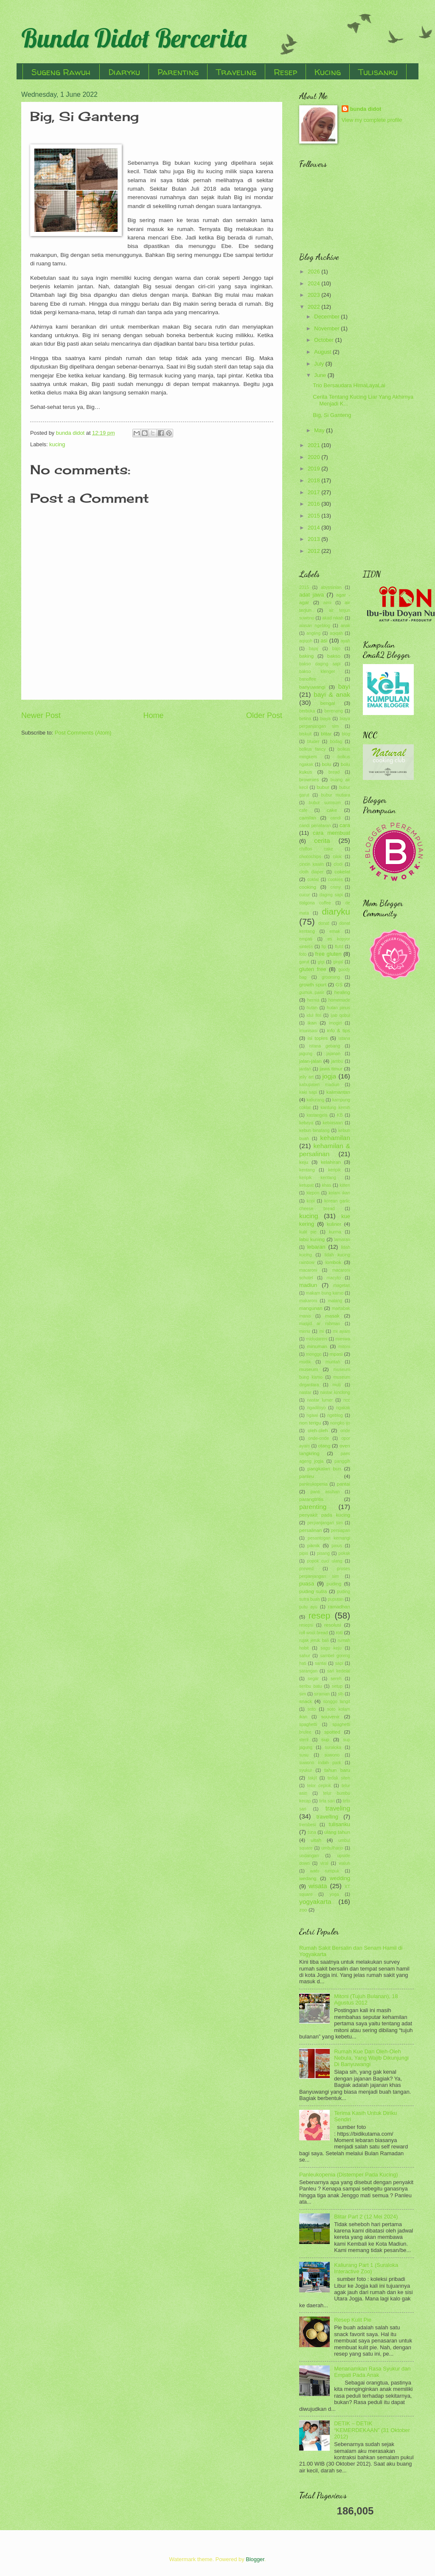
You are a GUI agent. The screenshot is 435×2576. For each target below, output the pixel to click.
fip (324, 946)
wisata (318, 1885)
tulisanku (339, 1824)
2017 (314, 492)
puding (334, 1583)
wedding (340, 1878)
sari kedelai (338, 1671)
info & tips (338, 1030)
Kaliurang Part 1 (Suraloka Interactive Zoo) (366, 2268)
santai (320, 1663)
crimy (335, 887)
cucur (304, 894)
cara (345, 825)
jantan (305, 1069)
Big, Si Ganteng (332, 415)
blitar (326, 733)
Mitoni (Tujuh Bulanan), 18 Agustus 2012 (366, 1999)
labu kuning (312, 1239)
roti (339, 1632)
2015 (314, 515)
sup (325, 1739)
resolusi (332, 1624)
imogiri (335, 1023)
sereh (336, 1678)
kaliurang (315, 1100)
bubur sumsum (324, 802)
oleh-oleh (318, 1430)
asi (323, 640)
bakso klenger (317, 671)
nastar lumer (320, 1400)
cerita (322, 840)
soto (312, 1709)
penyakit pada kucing (324, 1514)
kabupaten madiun (319, 1084)
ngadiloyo (316, 1407)
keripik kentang (317, 1177)
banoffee (307, 679)
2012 (314, 551)
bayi (344, 686)
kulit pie (308, 1232)
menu (304, 1331)
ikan (312, 1022)
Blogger (255, 2559)
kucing (57, 444)
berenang (333, 711)
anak (345, 625)
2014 (314, 527)
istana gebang (324, 1046)
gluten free (312, 969)
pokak (344, 1553)
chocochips (310, 856)
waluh (344, 1863)
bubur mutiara (335, 795)
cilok (337, 856)
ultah (316, 1840)
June (321, 375)
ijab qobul (340, 1015)
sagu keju (331, 1648)
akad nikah (332, 618)
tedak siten (339, 1778)
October (324, 340)
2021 (314, 445)
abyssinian (331, 587)
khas (326, 1185)
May (320, 430)
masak (332, 1315)
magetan (341, 1285)
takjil (312, 1778)
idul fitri (313, 1015)
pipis (303, 1553)
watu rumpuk (325, 1871)
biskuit (305, 734)
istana (344, 1038)
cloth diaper (311, 872)
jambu (337, 1061)
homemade (339, 1000)
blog (346, 734)
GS (339, 984)
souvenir (330, 1716)
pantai (343, 1483)
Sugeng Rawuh (61, 72)
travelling (327, 1816)
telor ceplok (319, 1785)
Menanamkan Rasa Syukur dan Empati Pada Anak (372, 2371)
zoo (303, 1909)
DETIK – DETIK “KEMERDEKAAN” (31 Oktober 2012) (372, 2430)
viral (324, 1863)
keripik (334, 1170)
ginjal (338, 962)
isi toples (318, 1038)
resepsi (306, 1625)
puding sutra (313, 1591)
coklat (313, 879)
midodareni (317, 1339)
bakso (333, 656)
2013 (314, 539)
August (323, 352)
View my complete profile (372, 120)
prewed (306, 1568)
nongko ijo (340, 1423)
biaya (325, 718)
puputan (335, 1599)
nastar (305, 1392)
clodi (338, 864)
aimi (327, 602)
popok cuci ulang (324, 1561)
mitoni (344, 1346)
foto (302, 954)
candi (335, 818)
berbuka (307, 711)
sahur (304, 1655)
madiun (308, 1285)
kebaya (306, 1122)
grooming (331, 977)
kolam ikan (339, 1193)
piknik (313, 1545)
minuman (317, 1346)
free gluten (328, 954)
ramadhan (339, 1606)
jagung (305, 1053)
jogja (329, 1076)
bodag (336, 741)
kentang (307, 1170)
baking (306, 656)
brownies (309, 779)
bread (334, 772)
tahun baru (337, 1770)
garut (304, 962)
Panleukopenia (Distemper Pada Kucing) (348, 2174)
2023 (314, 295)
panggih (342, 1461)
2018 (314, 480)
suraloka (333, 1747)
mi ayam (341, 1331)
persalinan (310, 1530)
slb (340, 1694)
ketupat (306, 1185)
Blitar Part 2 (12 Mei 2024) (366, 2216)
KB (340, 1115)
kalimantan (338, 1092)
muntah (333, 1362)
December (327, 316)
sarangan (308, 1671)
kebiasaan (333, 1122)
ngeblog (335, 1415)
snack (305, 1701)
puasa (306, 1583)
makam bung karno (325, 1293)
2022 (314, 307)
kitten (345, 1185)
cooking (307, 887)
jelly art (306, 1077)
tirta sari (327, 1801)
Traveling (236, 72)
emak (334, 931)
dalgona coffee (315, 903)
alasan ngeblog (314, 625)
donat (323, 923)
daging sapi (331, 894)
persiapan (340, 1530)
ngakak (343, 1407)
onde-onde (318, 1438)
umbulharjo (332, 1848)
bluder (313, 741)
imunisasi (308, 1030)
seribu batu (310, 1686)
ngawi (312, 1415)
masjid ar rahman (319, 1323)
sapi (339, 1663)
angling (313, 633)
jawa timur (331, 1068)
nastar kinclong (335, 1392)
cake (332, 810)
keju (303, 1162)
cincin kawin (311, 864)
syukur (305, 1770)
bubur (323, 787)
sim (302, 1694)
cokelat (342, 871)
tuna (312, 1832)
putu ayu (308, 1607)
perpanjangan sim (325, 1522)
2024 (314, 283)
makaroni (308, 1300)
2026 (314, 271)
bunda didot (366, 109)
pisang (323, 1553)
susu (304, 1755)
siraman (322, 1694)
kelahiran (331, 1162)
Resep (285, 72)
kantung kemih (335, 1107)
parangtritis (311, 1499)
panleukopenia (313, 1484)
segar (313, 1678)
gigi (321, 962)
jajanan (333, 1053)
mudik (305, 1362)
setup (337, 1686)
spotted (332, 1731)
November (327, 328)
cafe (303, 810)
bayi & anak (332, 694)
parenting (312, 1506)
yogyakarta (315, 1901)
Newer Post (41, 715)
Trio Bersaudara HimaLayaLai (349, 385)
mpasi (336, 1354)
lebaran (316, 1247)
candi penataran (315, 825)
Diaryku (124, 72)
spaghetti (308, 1724)
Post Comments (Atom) (83, 732)
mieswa (342, 1339)
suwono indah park (320, 1762)
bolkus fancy (312, 749)
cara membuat (331, 833)
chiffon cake (316, 849)
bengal (327, 703)
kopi (311, 1201)
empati (305, 939)
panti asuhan (325, 1491)
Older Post (264, 715)
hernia (313, 1000)
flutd (339, 946)
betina (305, 718)
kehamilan (335, 1137)
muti (336, 1384)
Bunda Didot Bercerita (134, 38)
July (319, 363)
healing (342, 992)
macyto (334, 1277)
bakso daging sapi (319, 664)
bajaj (313, 648)
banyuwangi (312, 687)
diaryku (336, 911)
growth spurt (312, 984)
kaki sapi (308, 1092)
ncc (346, 1400)
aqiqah (336, 633)
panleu (306, 1476)
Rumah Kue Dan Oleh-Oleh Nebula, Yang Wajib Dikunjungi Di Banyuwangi (371, 2058)
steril (304, 1739)
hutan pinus (338, 1007)
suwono (332, 1755)
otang (324, 1445)
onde (345, 1430)
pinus (336, 1545)
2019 (314, 468)
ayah (345, 641)
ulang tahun (337, 1832)
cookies (335, 879)
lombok (333, 1262)
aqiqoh (305, 641)
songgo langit (336, 1701)
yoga (334, 1894)
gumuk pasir (311, 992)
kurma (335, 1232)
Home (153, 715)
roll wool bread (313, 1632)
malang (335, 1300)
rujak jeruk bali (313, 1640)
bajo (336, 648)
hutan (311, 1007)
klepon (312, 1193)
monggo (314, 1354)
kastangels (316, 1115)
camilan (307, 817)
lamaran (342, 1239)
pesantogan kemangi (329, 1538)
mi (321, 1331)
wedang (308, 1878)
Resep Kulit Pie (352, 2320)
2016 (314, 504)
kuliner (334, 1224)
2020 (314, 457)
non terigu (310, 1422)
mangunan (311, 1308)
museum (308, 1369)
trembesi (307, 1824)
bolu (326, 764)
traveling (338, 1808)
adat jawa (311, 594)
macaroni (308, 1270)
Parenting (178, 72)
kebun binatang (314, 1130)
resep (320, 1615)
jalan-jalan (310, 1061)
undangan (309, 1855)
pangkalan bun (324, 1468)
